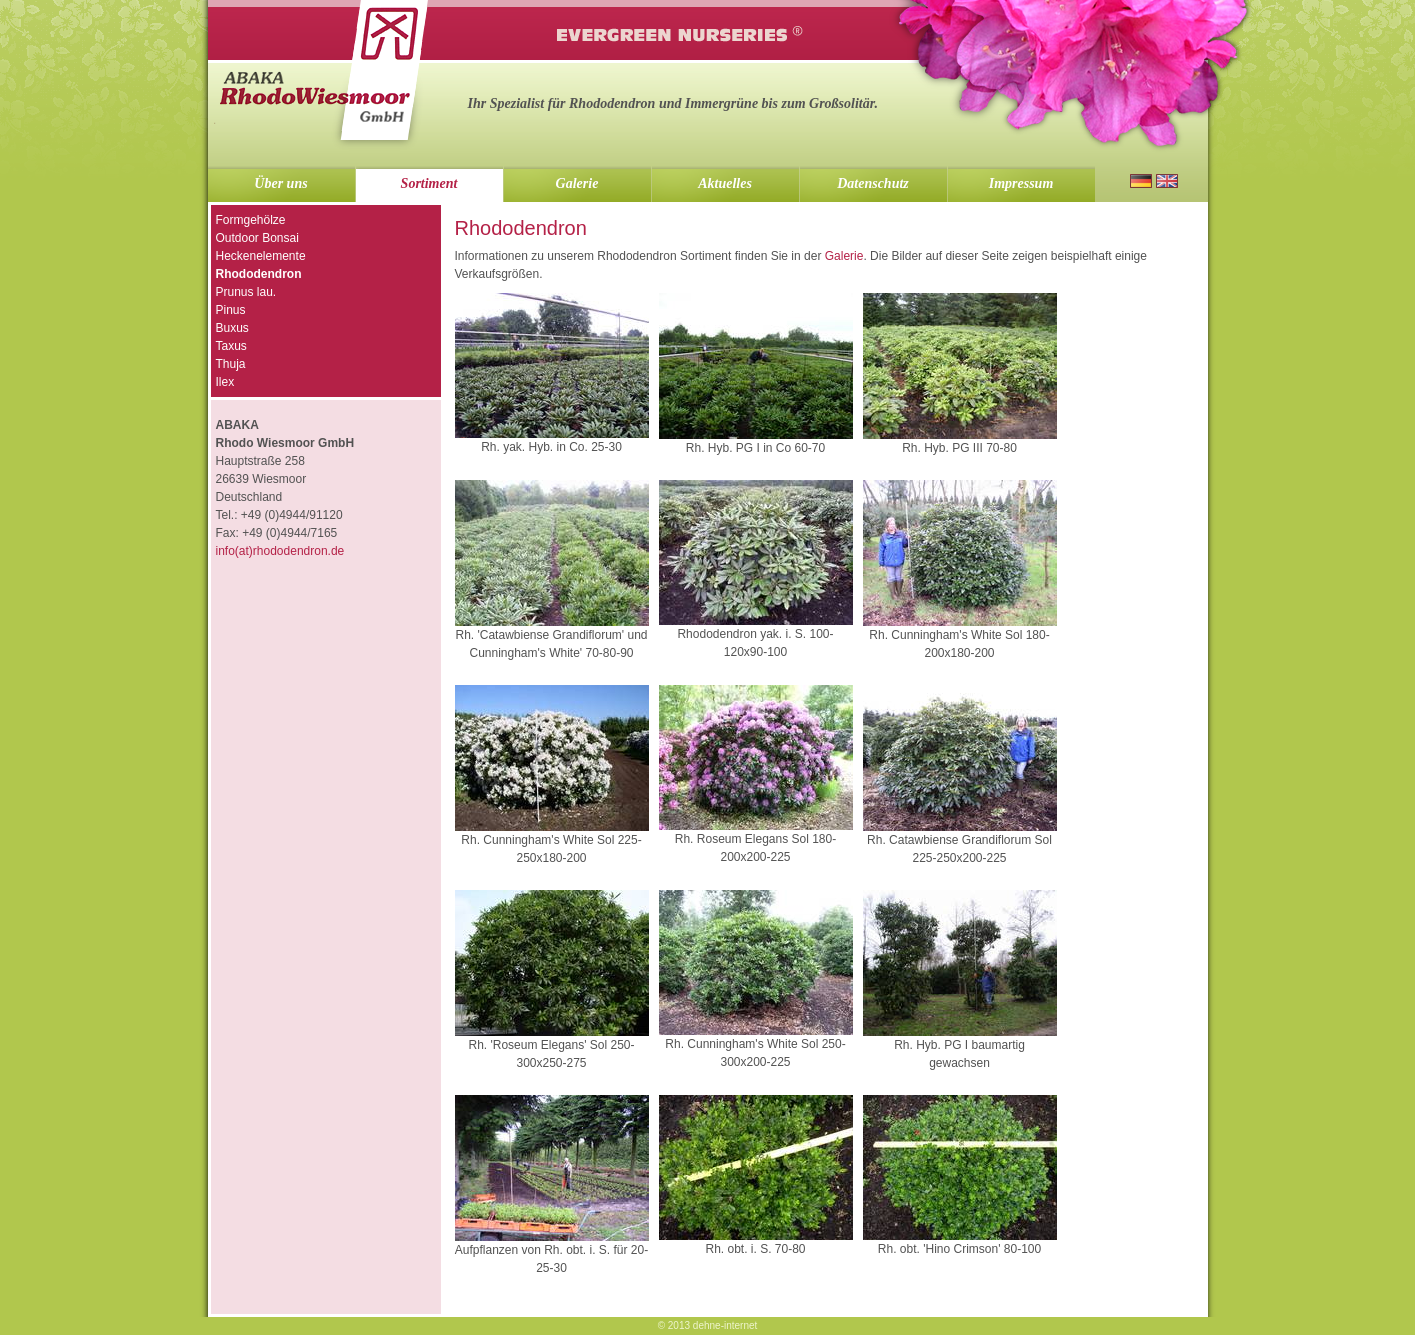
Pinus (231, 310)
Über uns (280, 183)
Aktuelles (725, 183)
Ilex (225, 382)
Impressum (1021, 183)
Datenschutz (873, 183)
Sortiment (429, 183)
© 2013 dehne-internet (708, 1325)
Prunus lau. (246, 292)
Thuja (231, 364)
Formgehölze (251, 220)
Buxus (232, 328)
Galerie (577, 183)
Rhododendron (259, 274)
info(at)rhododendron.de (280, 551)
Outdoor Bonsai (257, 238)
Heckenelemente (261, 256)
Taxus (231, 346)
